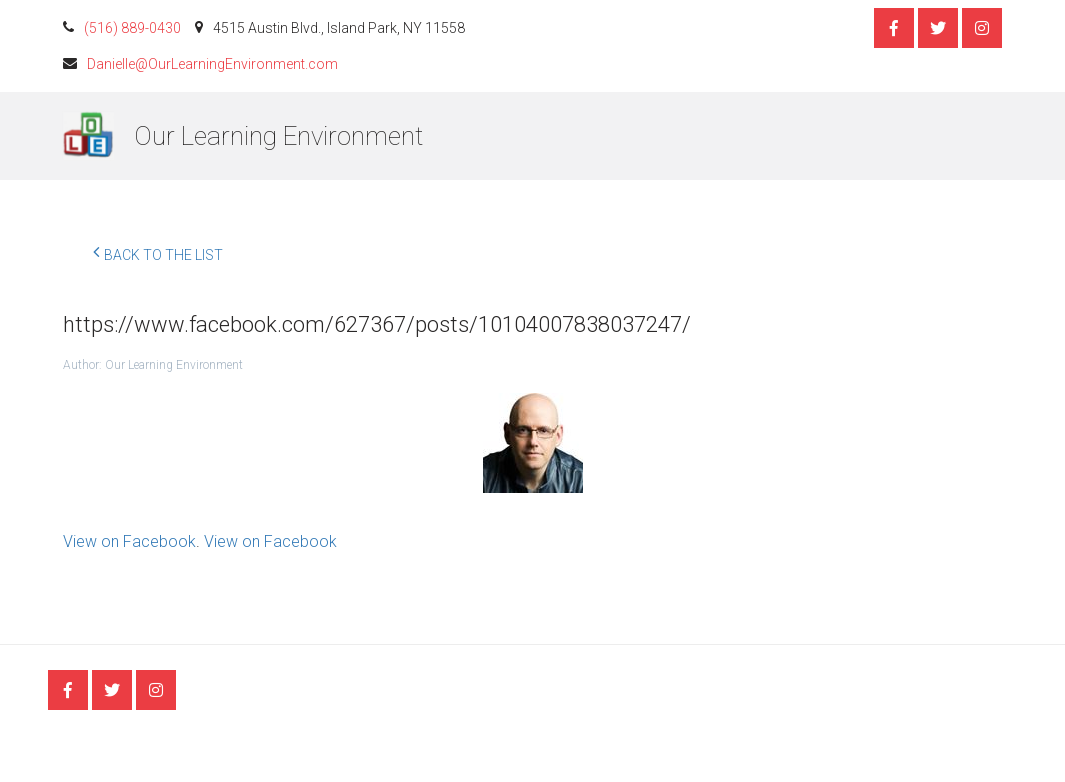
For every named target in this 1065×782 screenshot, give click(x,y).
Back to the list (158, 252)
